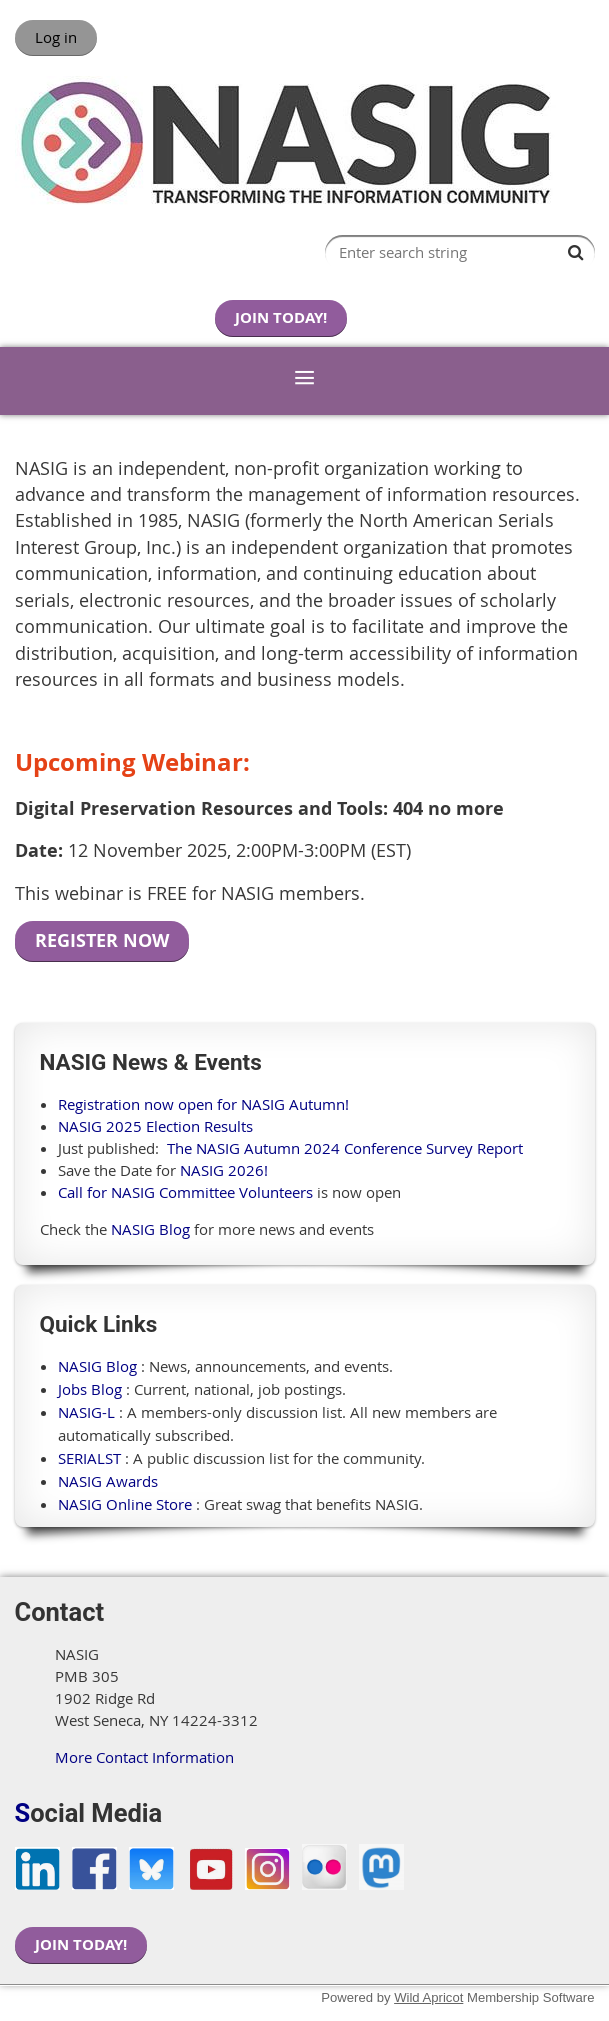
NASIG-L (86, 1412)
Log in (56, 37)
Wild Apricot (428, 1997)
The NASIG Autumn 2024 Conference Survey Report (345, 1148)
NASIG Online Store (125, 1504)
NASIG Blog (150, 1229)
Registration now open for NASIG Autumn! (203, 1104)
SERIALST (89, 1458)
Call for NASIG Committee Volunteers (185, 1192)
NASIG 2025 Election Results (155, 1126)
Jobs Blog (90, 1389)
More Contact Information (144, 1757)
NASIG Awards (108, 1481)
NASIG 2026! (224, 1170)
